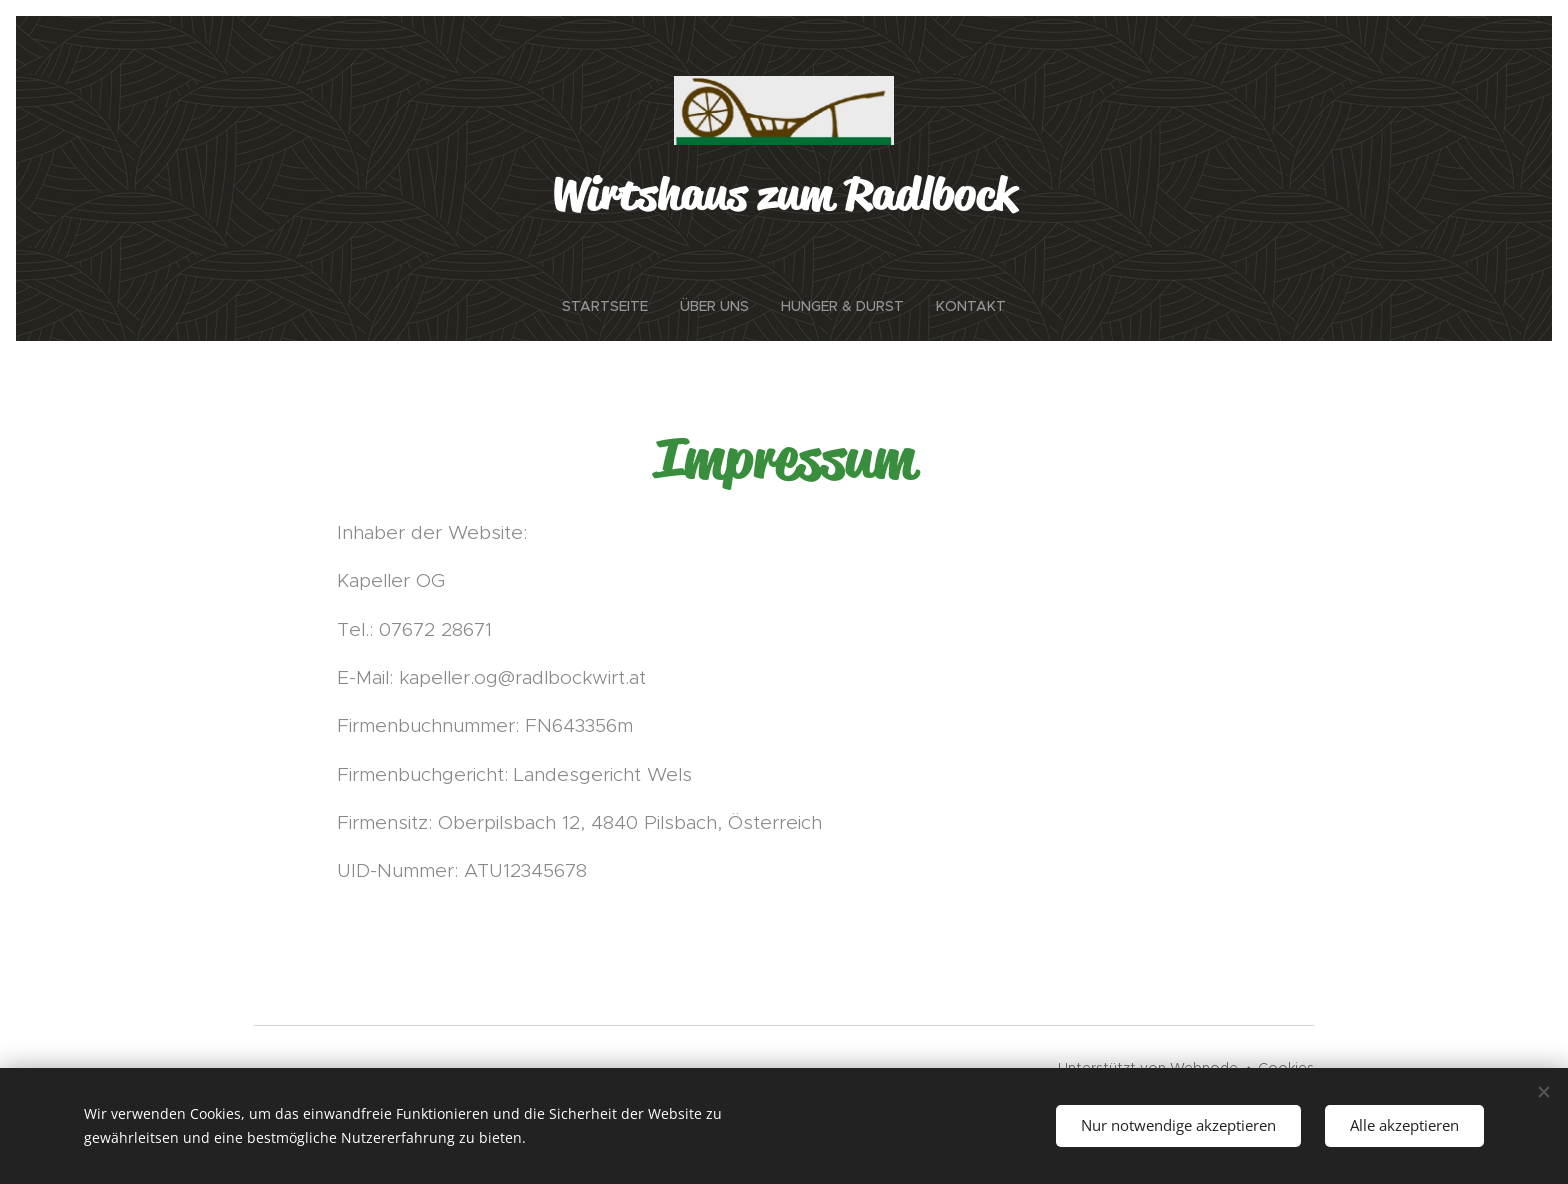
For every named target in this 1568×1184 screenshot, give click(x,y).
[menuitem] (613, 306)
